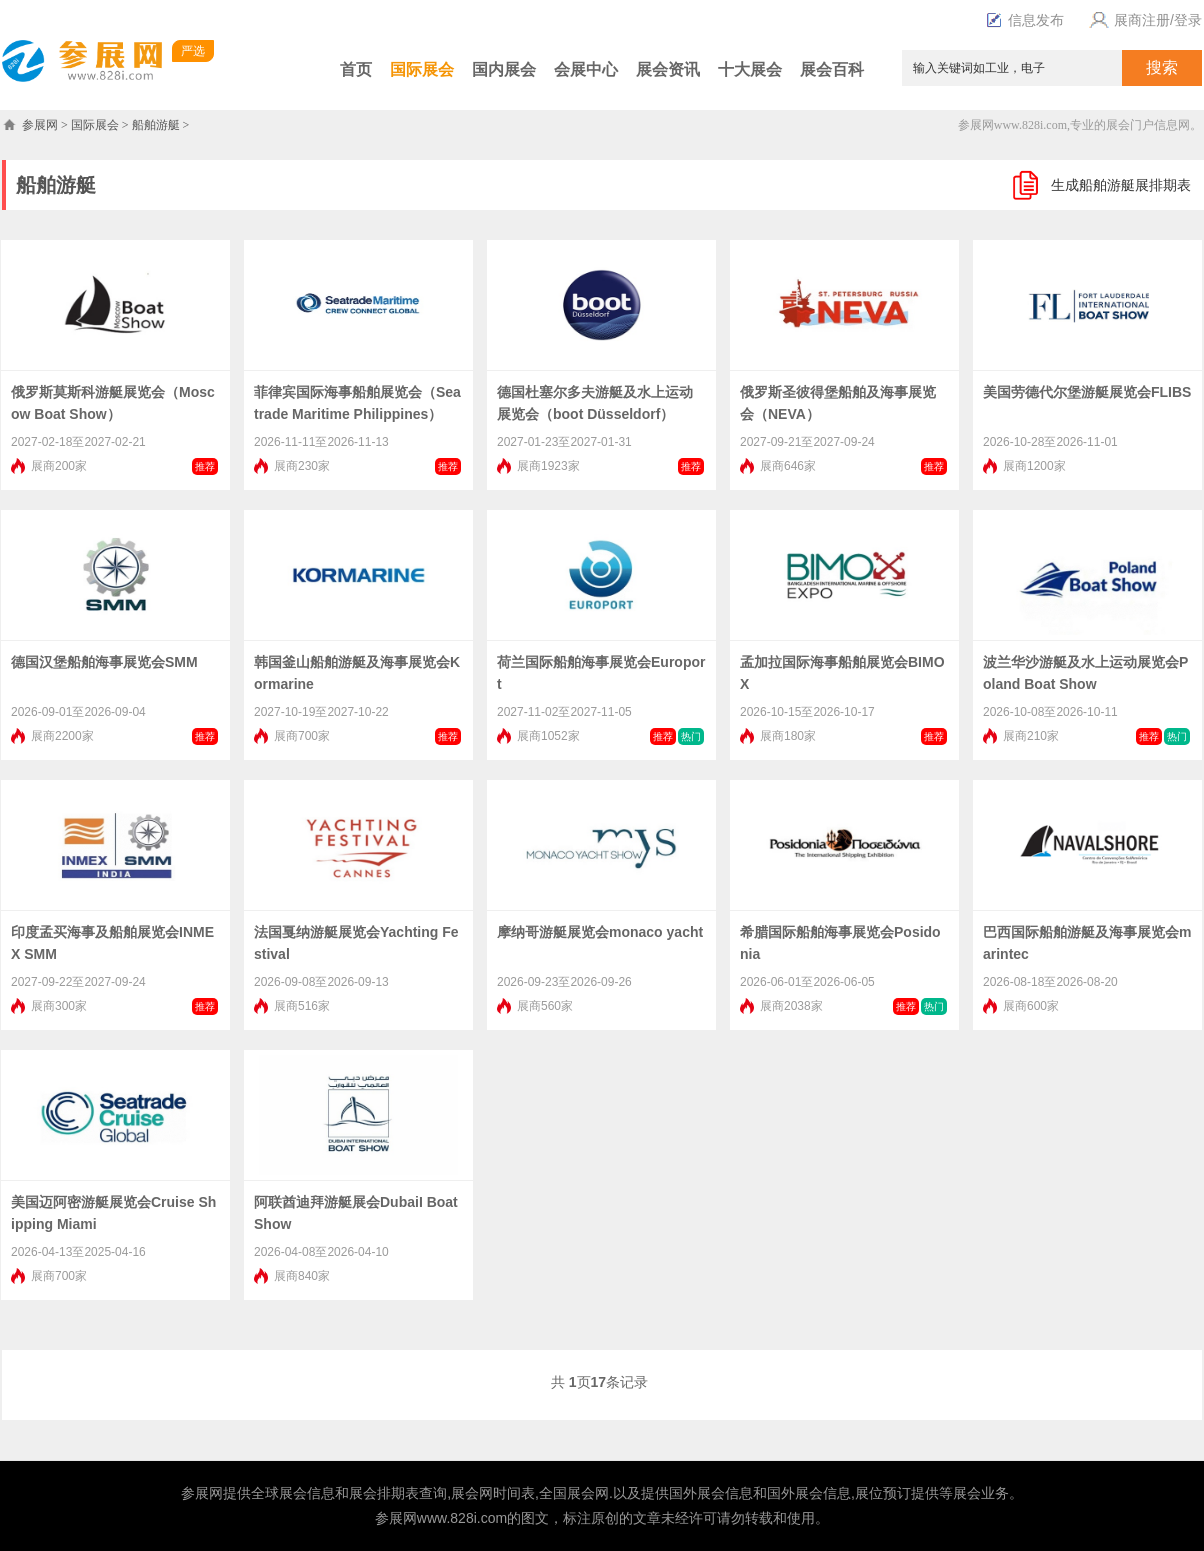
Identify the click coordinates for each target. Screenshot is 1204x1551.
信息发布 (1025, 20)
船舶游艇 (156, 125)
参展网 (40, 125)
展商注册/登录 (1143, 20)
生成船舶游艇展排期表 (1121, 185)
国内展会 (504, 69)
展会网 (472, 1493)
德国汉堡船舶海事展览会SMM (104, 662)
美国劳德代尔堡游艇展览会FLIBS (1087, 392)
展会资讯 (668, 69)
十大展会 (750, 69)
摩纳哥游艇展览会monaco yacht (600, 932)
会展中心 (586, 69)
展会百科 (832, 69)
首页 (356, 69)
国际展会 (422, 69)
